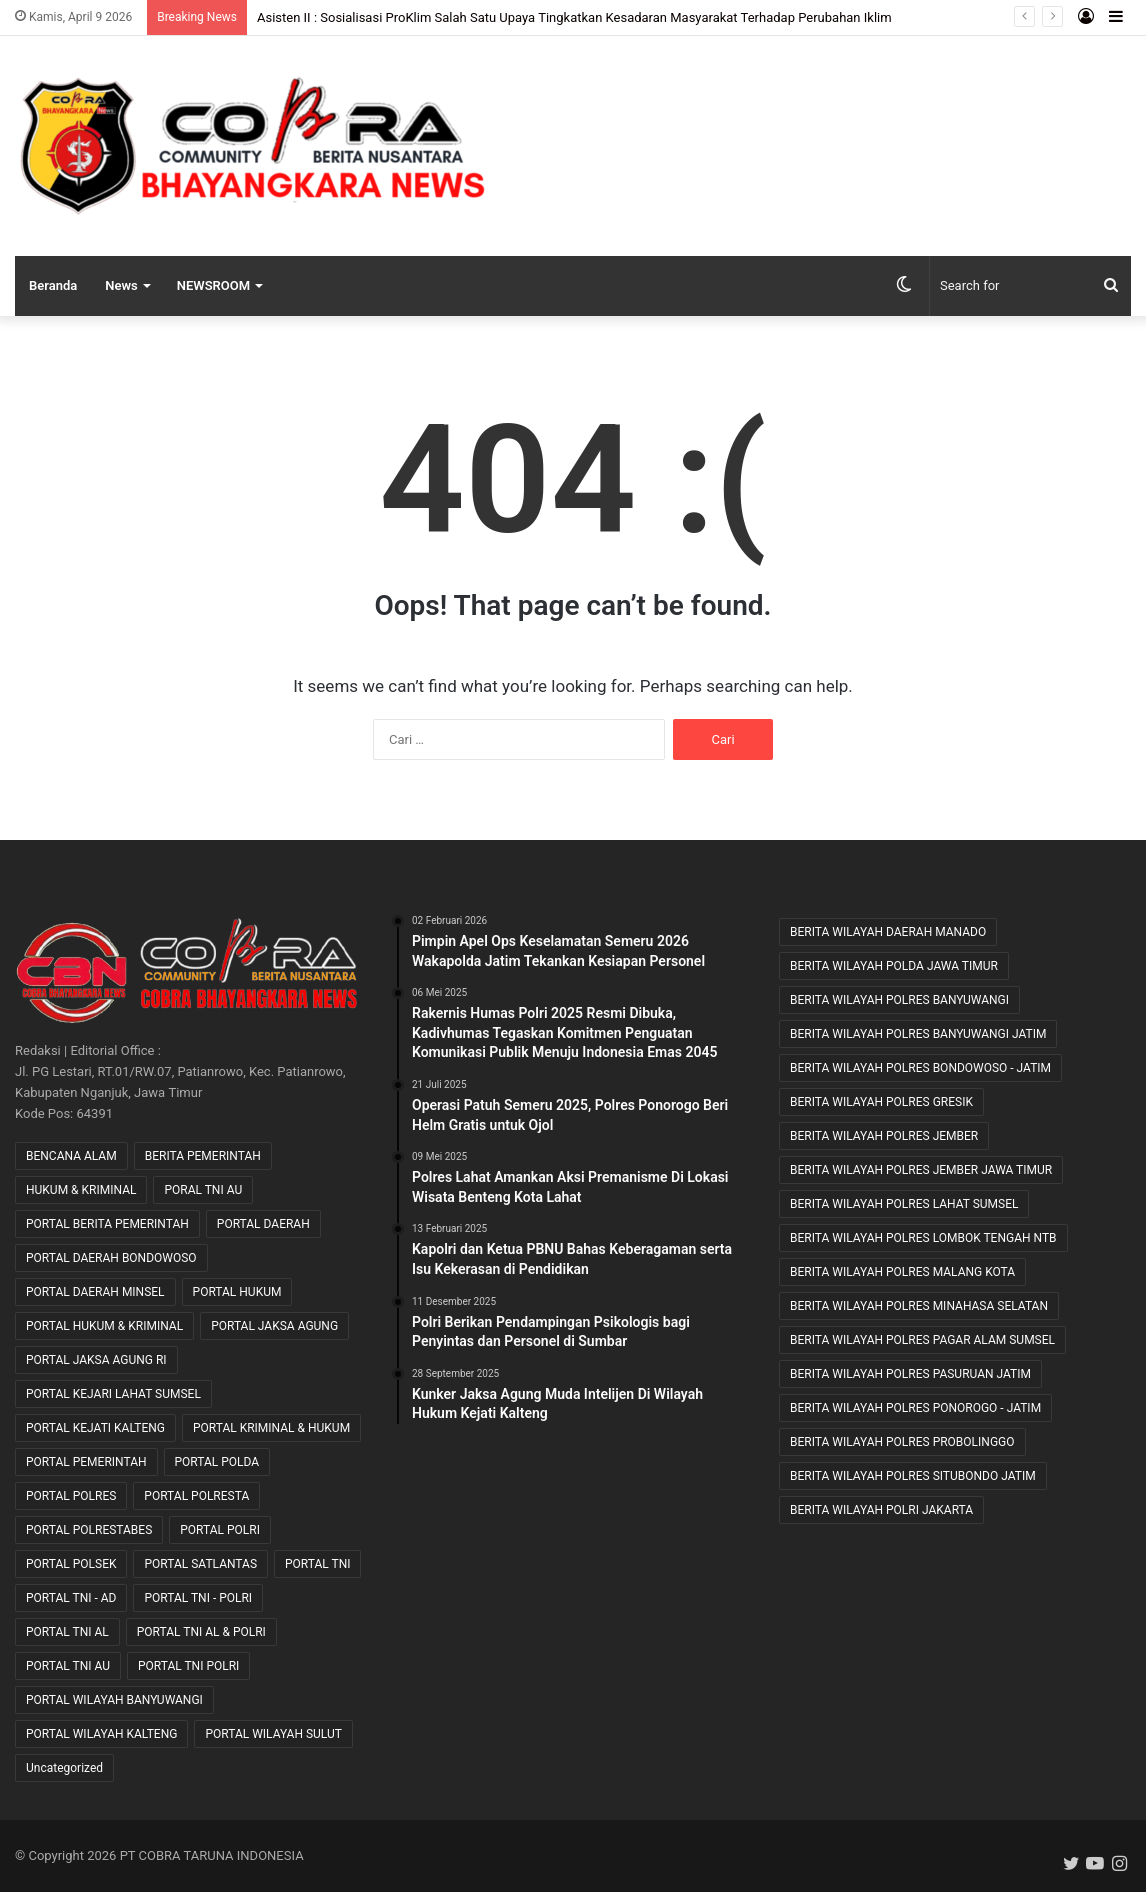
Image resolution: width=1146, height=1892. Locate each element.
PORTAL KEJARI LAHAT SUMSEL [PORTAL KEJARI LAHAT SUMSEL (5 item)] (113, 1394)
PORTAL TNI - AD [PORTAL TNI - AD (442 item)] (71, 1598)
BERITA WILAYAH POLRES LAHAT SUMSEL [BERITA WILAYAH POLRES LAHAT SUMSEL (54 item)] (904, 1204)
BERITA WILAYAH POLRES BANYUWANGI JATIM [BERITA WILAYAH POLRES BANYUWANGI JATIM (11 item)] (918, 1034)
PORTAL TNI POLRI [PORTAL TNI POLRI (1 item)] (188, 1666)
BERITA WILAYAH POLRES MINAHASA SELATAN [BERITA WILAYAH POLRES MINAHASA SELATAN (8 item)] (919, 1306)
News (121, 285)
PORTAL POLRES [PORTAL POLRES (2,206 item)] (71, 1496)
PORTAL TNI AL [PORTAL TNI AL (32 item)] (67, 1632)
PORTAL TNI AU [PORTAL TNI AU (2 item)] (68, 1666)
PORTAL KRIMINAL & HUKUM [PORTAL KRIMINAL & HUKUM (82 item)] (271, 1428)
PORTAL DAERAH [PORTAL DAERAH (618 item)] (263, 1224)
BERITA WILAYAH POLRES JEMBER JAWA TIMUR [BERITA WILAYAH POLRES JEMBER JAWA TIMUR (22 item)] (921, 1170)
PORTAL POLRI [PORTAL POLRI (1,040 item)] (220, 1530)
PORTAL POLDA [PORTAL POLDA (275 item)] (217, 1462)
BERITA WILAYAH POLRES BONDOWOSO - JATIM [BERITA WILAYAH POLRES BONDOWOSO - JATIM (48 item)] (920, 1068)
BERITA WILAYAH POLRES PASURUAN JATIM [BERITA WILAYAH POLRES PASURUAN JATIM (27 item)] (910, 1374)
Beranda (53, 285)
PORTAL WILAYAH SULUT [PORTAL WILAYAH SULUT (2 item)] (273, 1734)
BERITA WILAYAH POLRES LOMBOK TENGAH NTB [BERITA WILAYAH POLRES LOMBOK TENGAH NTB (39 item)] (923, 1238)
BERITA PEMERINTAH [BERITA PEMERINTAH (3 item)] (203, 1156)
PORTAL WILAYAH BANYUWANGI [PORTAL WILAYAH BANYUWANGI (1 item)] (114, 1700)
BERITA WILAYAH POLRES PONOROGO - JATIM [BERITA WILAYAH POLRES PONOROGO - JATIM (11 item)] (915, 1408)
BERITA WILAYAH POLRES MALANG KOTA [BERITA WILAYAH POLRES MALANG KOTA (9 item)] (902, 1272)
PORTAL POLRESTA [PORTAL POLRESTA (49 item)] (196, 1496)
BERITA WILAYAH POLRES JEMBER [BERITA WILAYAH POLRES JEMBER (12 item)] (884, 1136)
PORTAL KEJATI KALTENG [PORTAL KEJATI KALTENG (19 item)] (95, 1428)
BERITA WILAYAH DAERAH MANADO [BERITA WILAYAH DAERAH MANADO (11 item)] (888, 932)
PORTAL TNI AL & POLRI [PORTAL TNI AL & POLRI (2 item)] (201, 1632)
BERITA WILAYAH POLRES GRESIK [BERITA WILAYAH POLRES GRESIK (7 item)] (881, 1102)
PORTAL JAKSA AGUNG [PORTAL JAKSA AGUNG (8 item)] (274, 1326)
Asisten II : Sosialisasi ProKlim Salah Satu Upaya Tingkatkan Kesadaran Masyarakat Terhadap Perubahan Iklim (574, 17)
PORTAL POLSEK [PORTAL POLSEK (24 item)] (71, 1564)
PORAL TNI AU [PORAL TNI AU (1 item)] (203, 1190)
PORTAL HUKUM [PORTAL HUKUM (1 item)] (237, 1292)
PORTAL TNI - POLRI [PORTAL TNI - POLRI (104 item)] (198, 1598)
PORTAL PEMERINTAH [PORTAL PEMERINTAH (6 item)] (86, 1462)
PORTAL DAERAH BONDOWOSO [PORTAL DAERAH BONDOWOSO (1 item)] (111, 1258)
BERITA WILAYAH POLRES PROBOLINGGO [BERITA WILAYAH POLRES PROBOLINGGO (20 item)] (902, 1442)
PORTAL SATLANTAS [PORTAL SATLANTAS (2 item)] (200, 1564)
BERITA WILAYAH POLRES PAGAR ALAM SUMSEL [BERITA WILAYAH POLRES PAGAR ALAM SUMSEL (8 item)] (922, 1340)
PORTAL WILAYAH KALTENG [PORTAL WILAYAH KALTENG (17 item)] (101, 1734)
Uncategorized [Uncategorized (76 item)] (64, 1768)
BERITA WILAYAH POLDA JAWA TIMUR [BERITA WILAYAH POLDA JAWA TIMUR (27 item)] (894, 966)
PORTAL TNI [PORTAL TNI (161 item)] (317, 1564)
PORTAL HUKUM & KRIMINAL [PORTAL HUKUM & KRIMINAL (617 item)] (104, 1326)
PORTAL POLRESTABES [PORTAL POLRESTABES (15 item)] (89, 1530)
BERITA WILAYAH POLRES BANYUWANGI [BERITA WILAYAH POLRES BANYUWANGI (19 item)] (899, 1000)
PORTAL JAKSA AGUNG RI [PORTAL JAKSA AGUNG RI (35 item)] (96, 1360)
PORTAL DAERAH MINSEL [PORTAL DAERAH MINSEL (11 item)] (95, 1292)
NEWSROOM (213, 285)
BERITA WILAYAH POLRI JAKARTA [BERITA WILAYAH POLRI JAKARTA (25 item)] (881, 1510)
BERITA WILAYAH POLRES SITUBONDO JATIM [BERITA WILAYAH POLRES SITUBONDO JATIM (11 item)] (913, 1476)
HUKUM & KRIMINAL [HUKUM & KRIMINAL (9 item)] (81, 1190)
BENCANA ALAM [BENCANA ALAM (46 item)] (71, 1156)
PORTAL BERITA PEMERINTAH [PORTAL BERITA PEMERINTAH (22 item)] (107, 1224)
